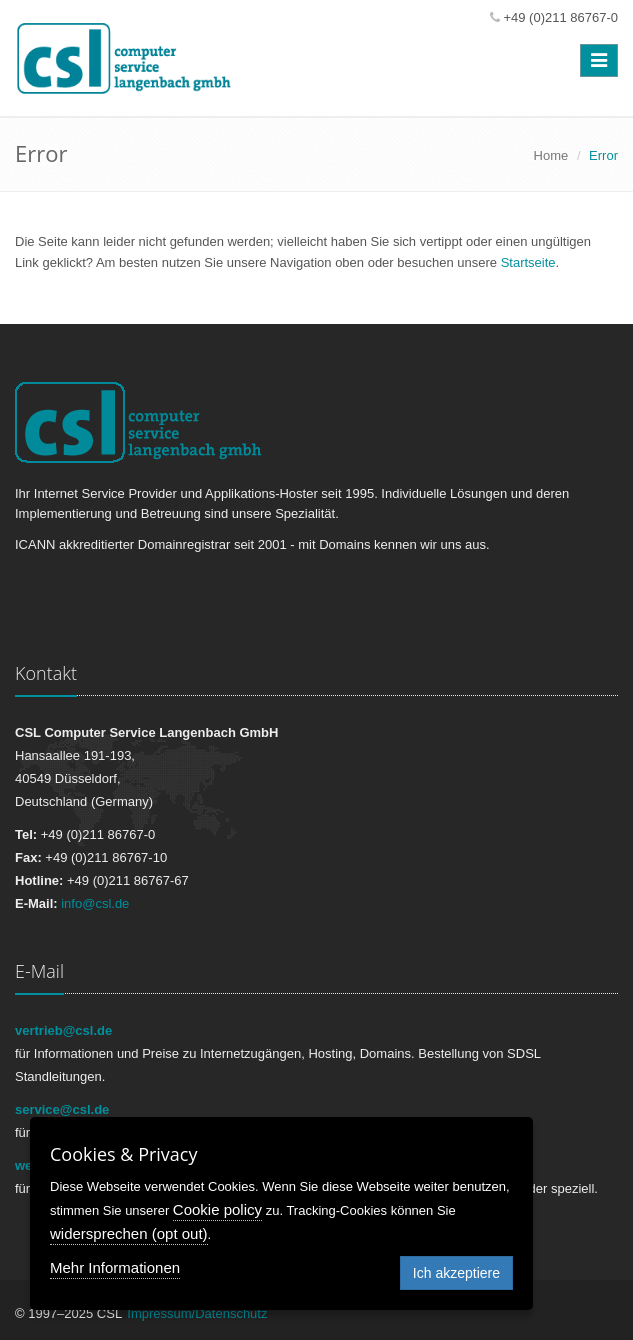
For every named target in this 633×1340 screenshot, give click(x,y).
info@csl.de (95, 903)
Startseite (528, 262)
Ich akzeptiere (456, 1273)
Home (551, 155)
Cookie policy (217, 1209)
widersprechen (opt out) (129, 1233)
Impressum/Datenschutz (197, 1313)
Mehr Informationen (115, 1267)
